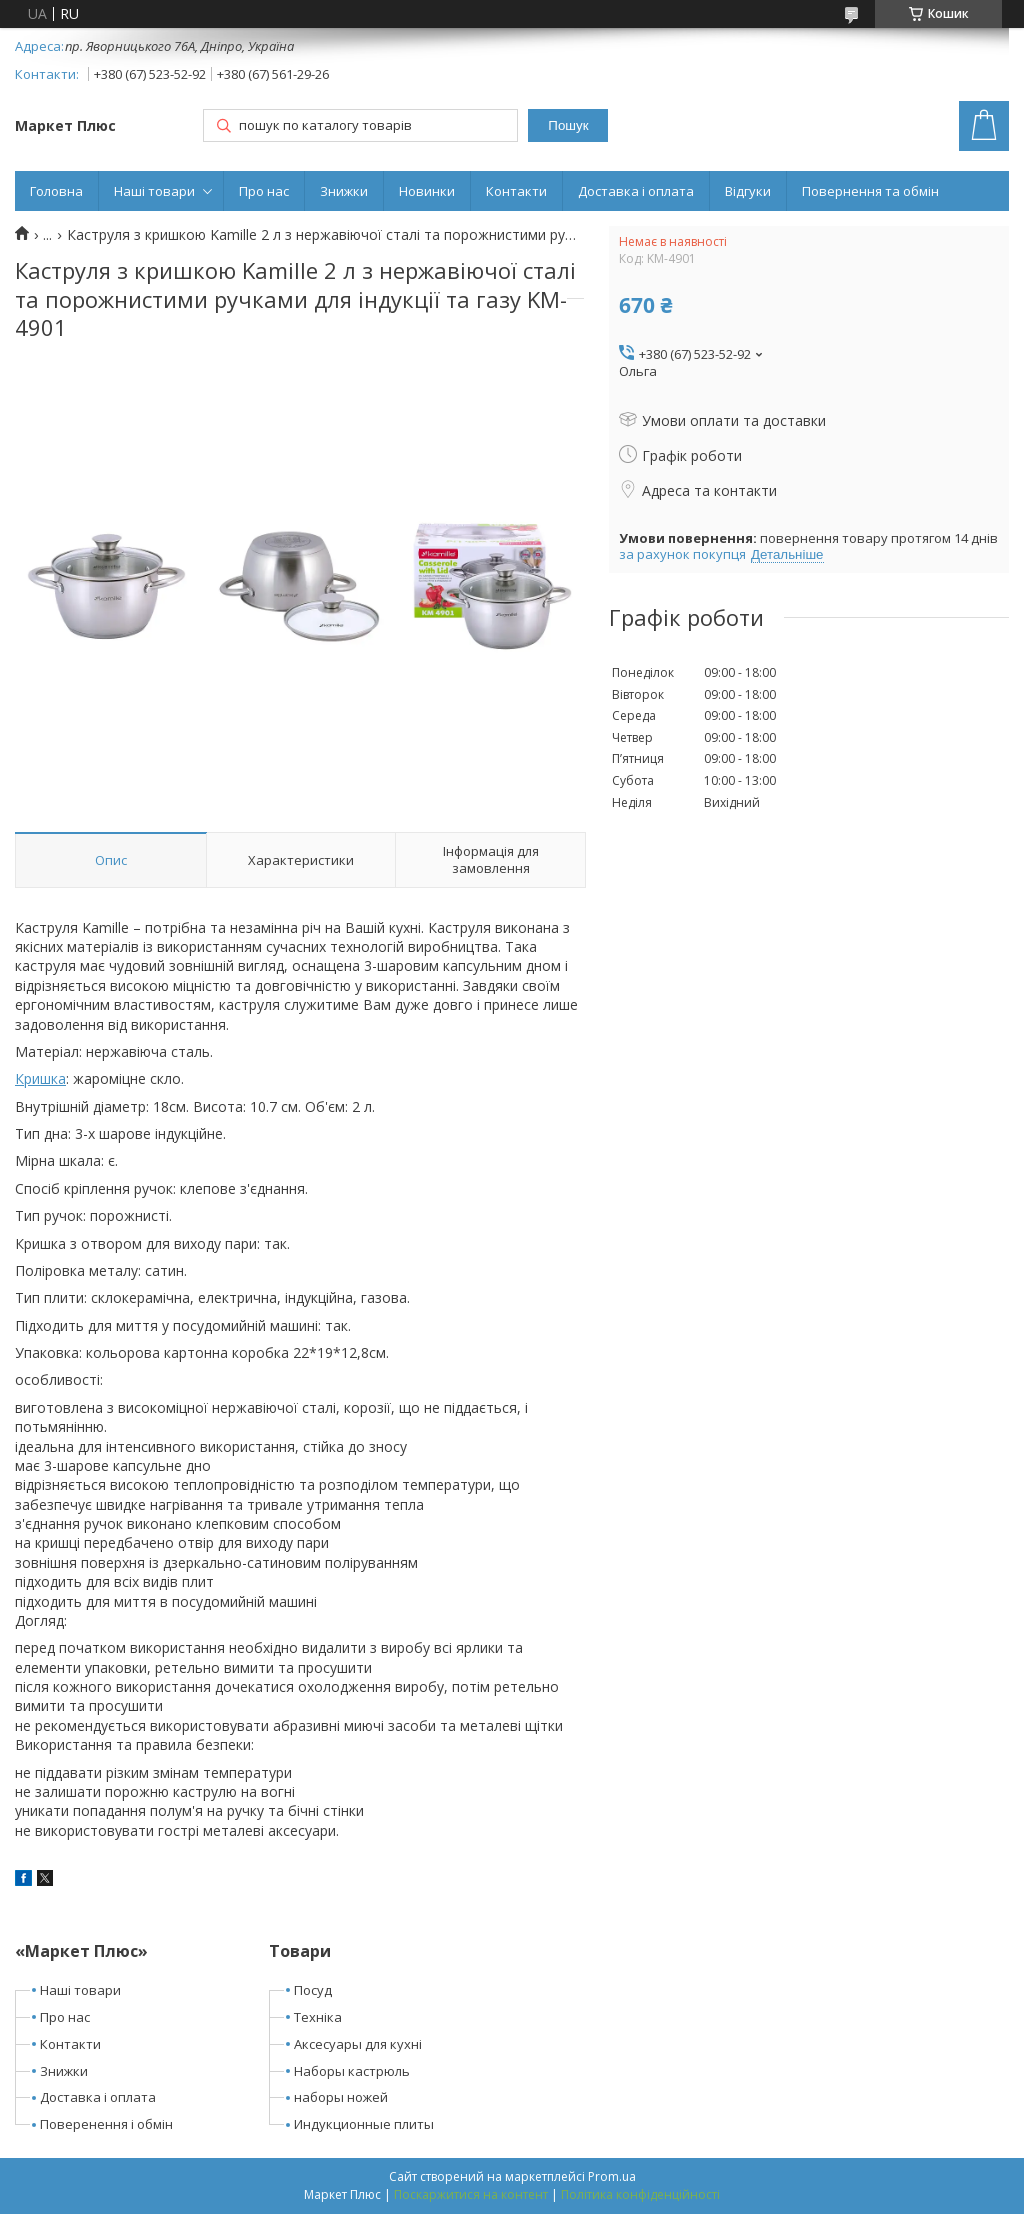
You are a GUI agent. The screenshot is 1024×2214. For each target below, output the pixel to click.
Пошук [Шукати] (568, 125)
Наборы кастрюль (352, 2071)
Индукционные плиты (364, 2124)
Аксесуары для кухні (358, 2044)
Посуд (313, 1990)
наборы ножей (341, 2097)
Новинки (427, 191)
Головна (56, 191)
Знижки (344, 191)
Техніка (318, 2017)
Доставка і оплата (636, 191)
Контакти (516, 191)
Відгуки (748, 191)
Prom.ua (612, 2176)
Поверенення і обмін (106, 2124)
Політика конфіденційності (640, 2194)
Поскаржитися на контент (471, 2194)
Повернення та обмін (870, 191)
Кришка (40, 1078)
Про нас (264, 191)
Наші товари (154, 191)
